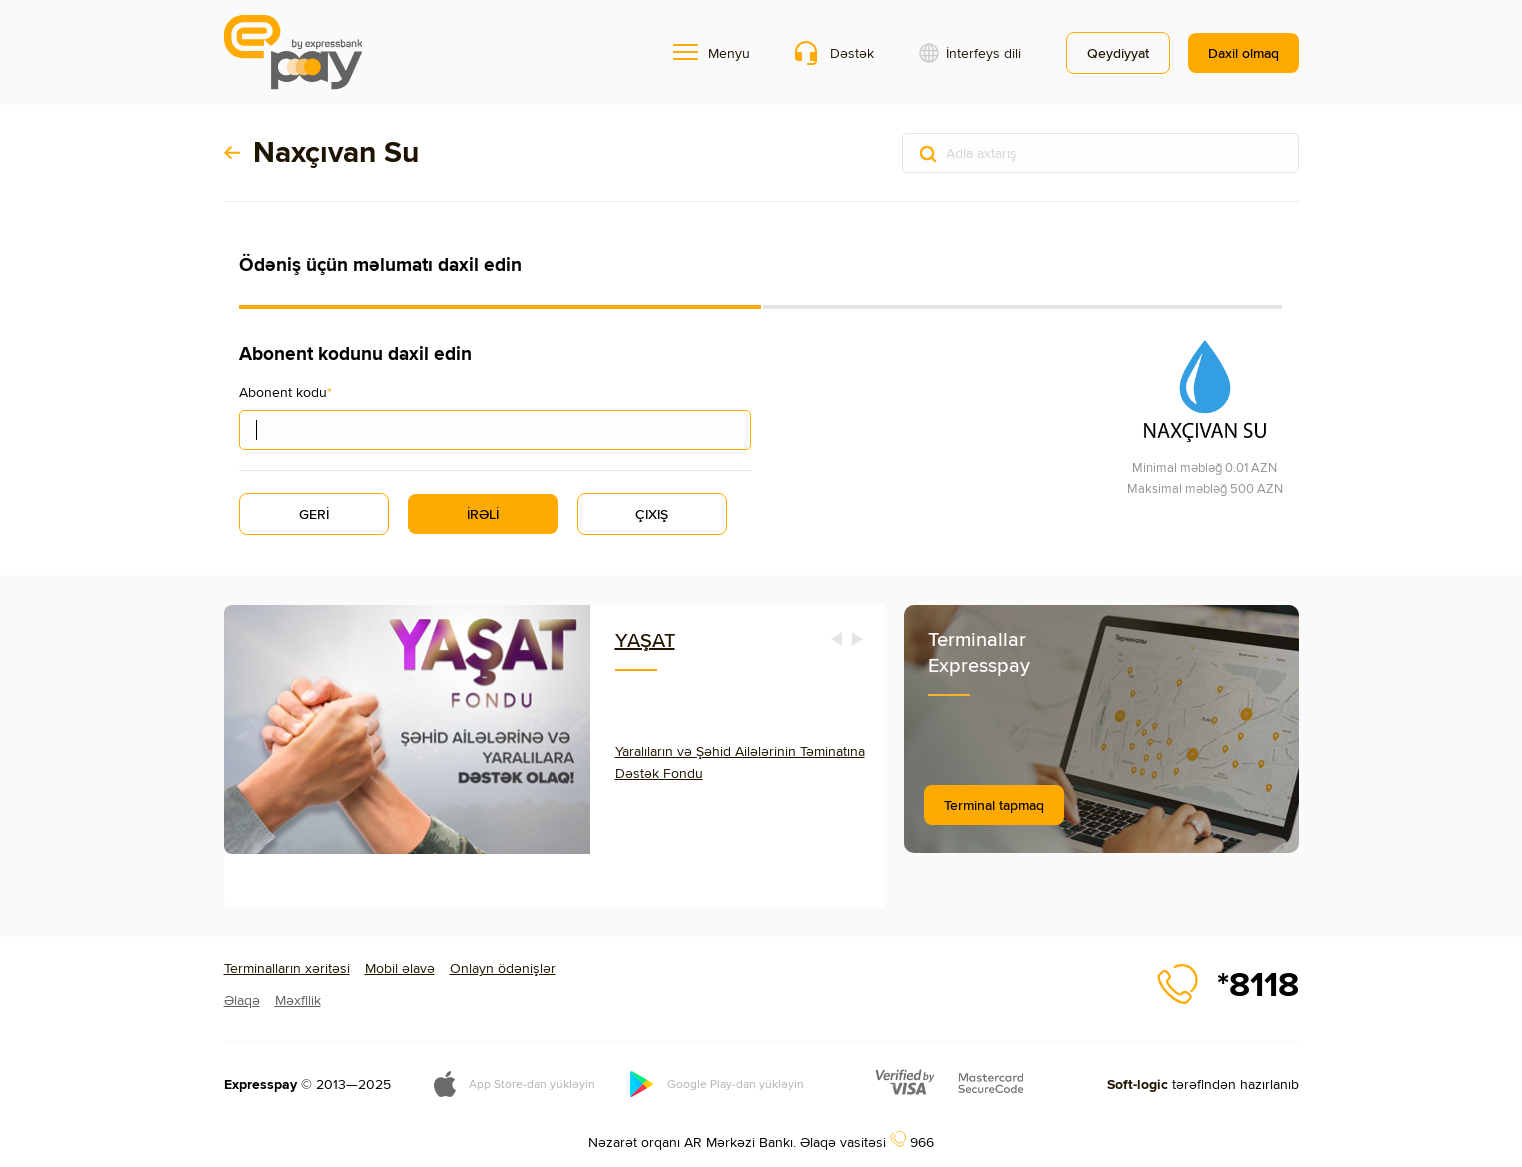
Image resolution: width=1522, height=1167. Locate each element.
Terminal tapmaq (994, 805)
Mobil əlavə (400, 968)
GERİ (314, 514)
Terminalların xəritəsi (287, 968)
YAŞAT (645, 639)
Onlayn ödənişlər (503, 968)
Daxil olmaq (1243, 53)
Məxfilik (298, 1000)
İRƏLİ (483, 514)
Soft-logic (1137, 1084)
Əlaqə (242, 1000)
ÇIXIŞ (651, 514)
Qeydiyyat (1118, 53)
